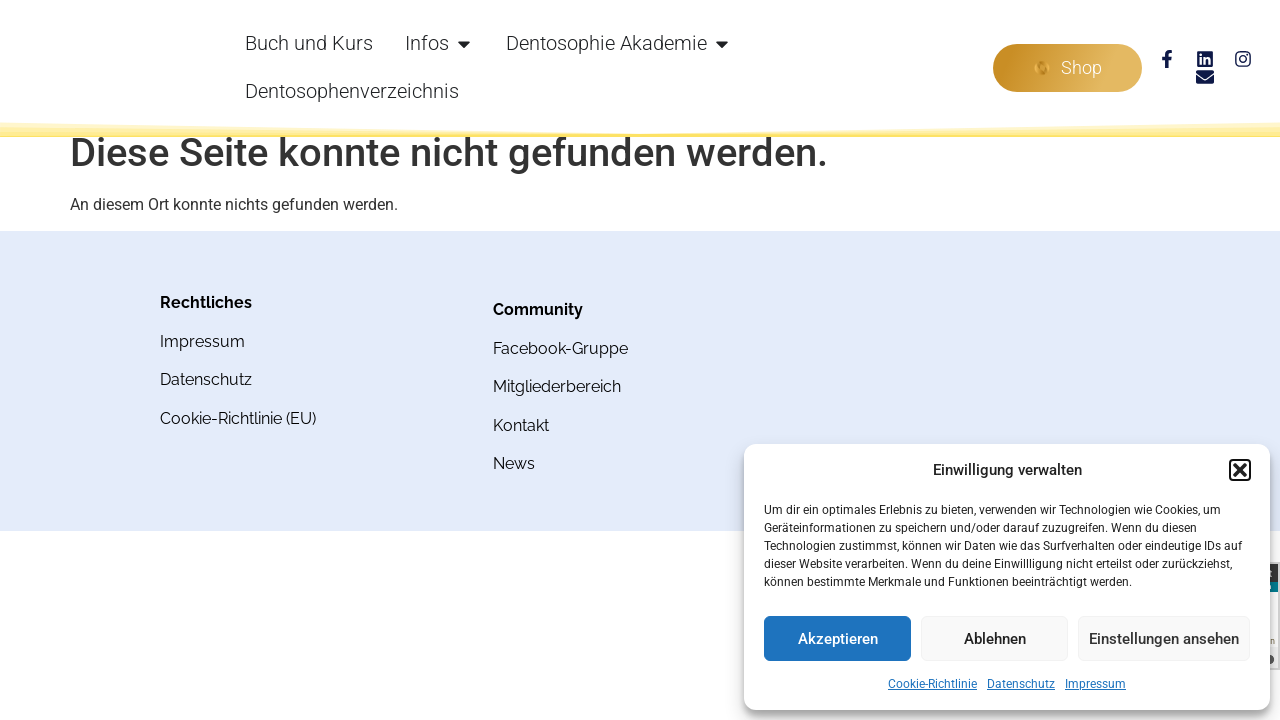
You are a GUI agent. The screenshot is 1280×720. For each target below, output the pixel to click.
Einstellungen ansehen (1164, 639)
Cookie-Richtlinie (932, 684)
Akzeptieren (838, 639)
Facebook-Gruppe (560, 348)
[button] (1240, 470)
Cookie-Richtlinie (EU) (238, 418)
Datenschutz (1021, 684)
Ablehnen (995, 639)
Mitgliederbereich (557, 386)
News (514, 463)
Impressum (1095, 684)
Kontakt (521, 425)
